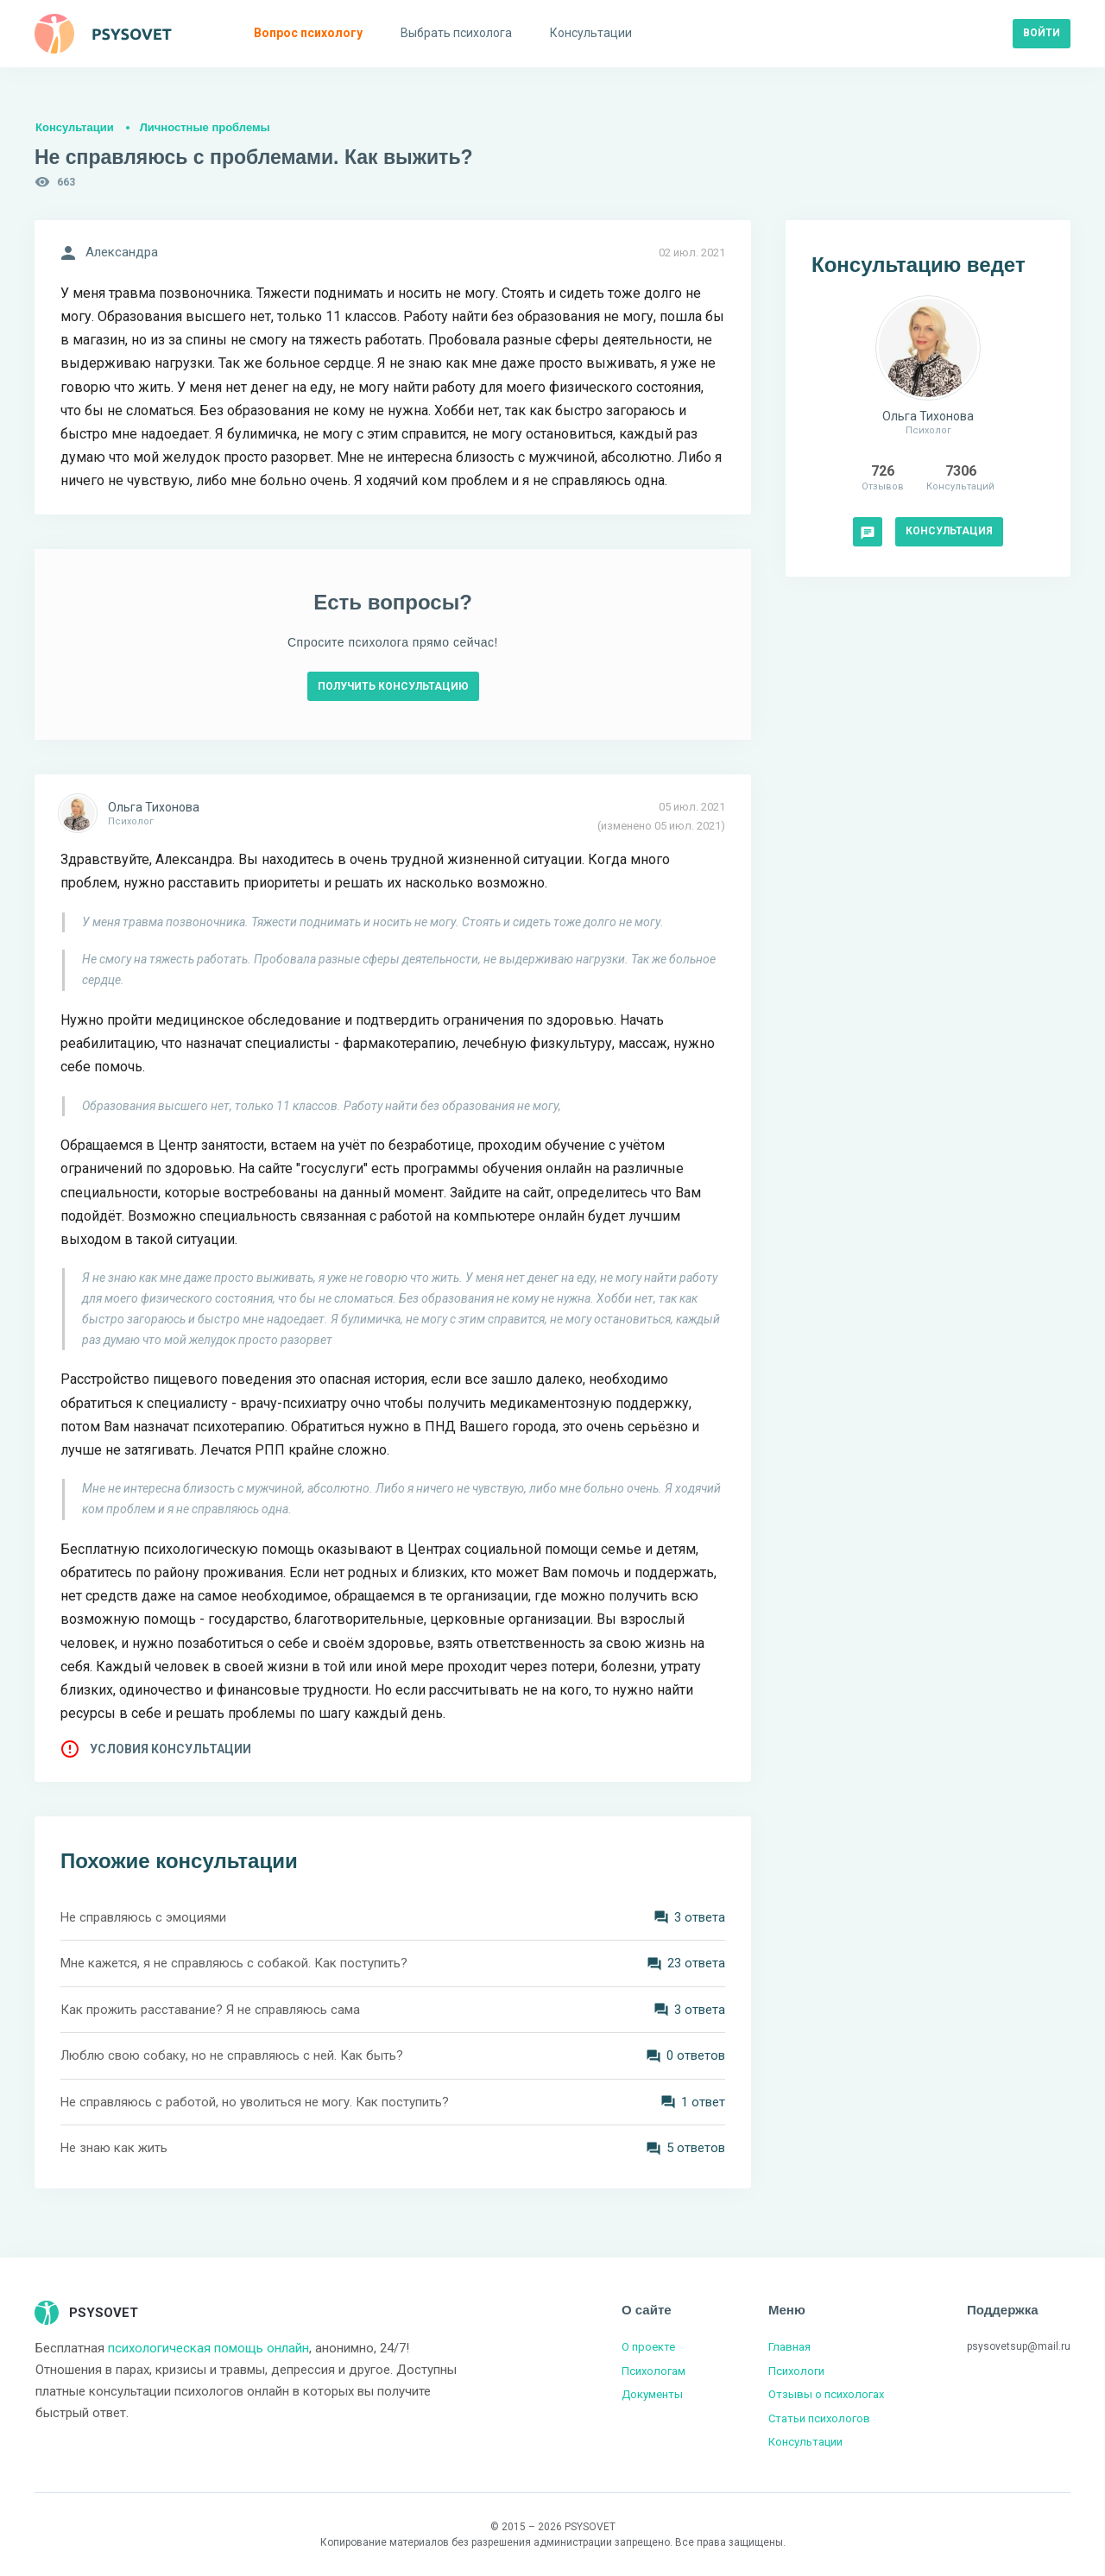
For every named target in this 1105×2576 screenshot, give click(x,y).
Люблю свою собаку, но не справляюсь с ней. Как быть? (231, 2055)
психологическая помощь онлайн (208, 2348)
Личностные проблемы (205, 127)
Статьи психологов (819, 2418)
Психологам (653, 2370)
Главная (789, 2346)
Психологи (796, 2370)
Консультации (74, 127)
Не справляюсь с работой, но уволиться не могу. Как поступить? (254, 2102)
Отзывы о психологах (826, 2394)
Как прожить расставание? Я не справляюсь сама (210, 2009)
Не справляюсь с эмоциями (143, 1917)
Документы (652, 2394)
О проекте (648, 2346)
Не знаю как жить (113, 2148)
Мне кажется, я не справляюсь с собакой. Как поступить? (233, 1963)
